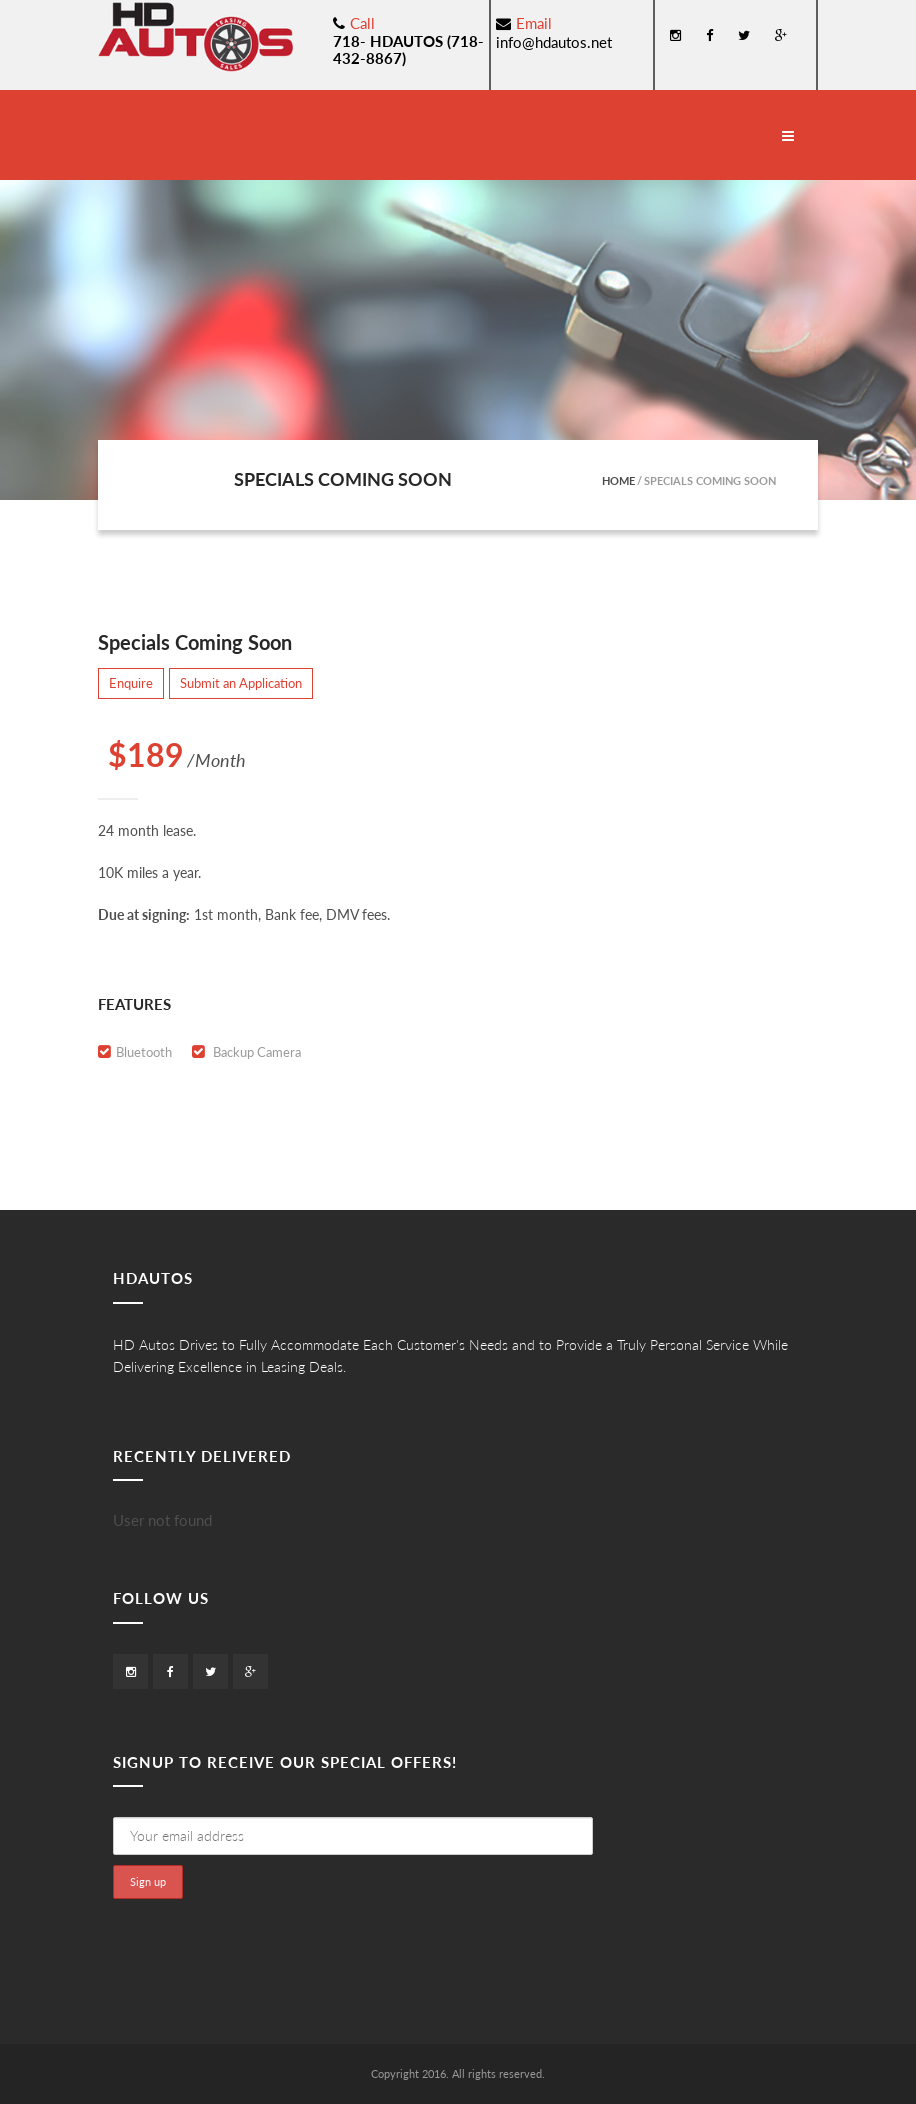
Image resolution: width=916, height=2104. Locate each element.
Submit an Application (241, 683)
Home (618, 480)
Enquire (131, 683)
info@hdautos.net (554, 42)
